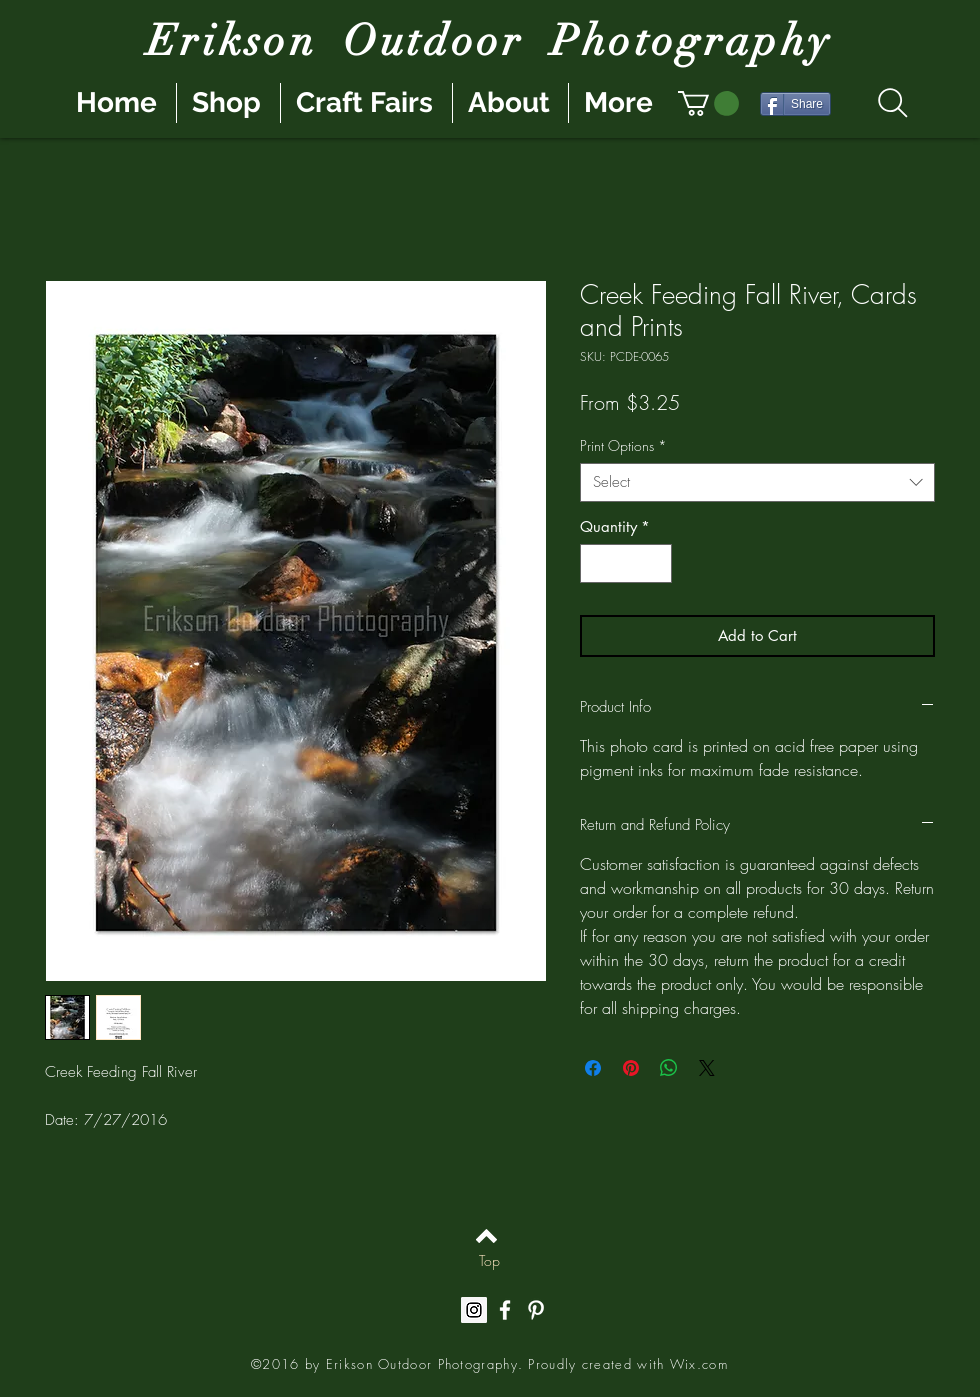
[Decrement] (596, 563)
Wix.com (699, 1364)
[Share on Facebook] (593, 1068)
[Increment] (656, 563)
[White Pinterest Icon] (536, 1310)
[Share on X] (707, 1068)
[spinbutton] (626, 563)
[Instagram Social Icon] (474, 1310)
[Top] (489, 1260)
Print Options (623, 445)
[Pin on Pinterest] (631, 1068)
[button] (708, 103)
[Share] (795, 104)
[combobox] (757, 482)
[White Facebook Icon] (505, 1310)
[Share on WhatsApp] (669, 1068)
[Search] (892, 103)
